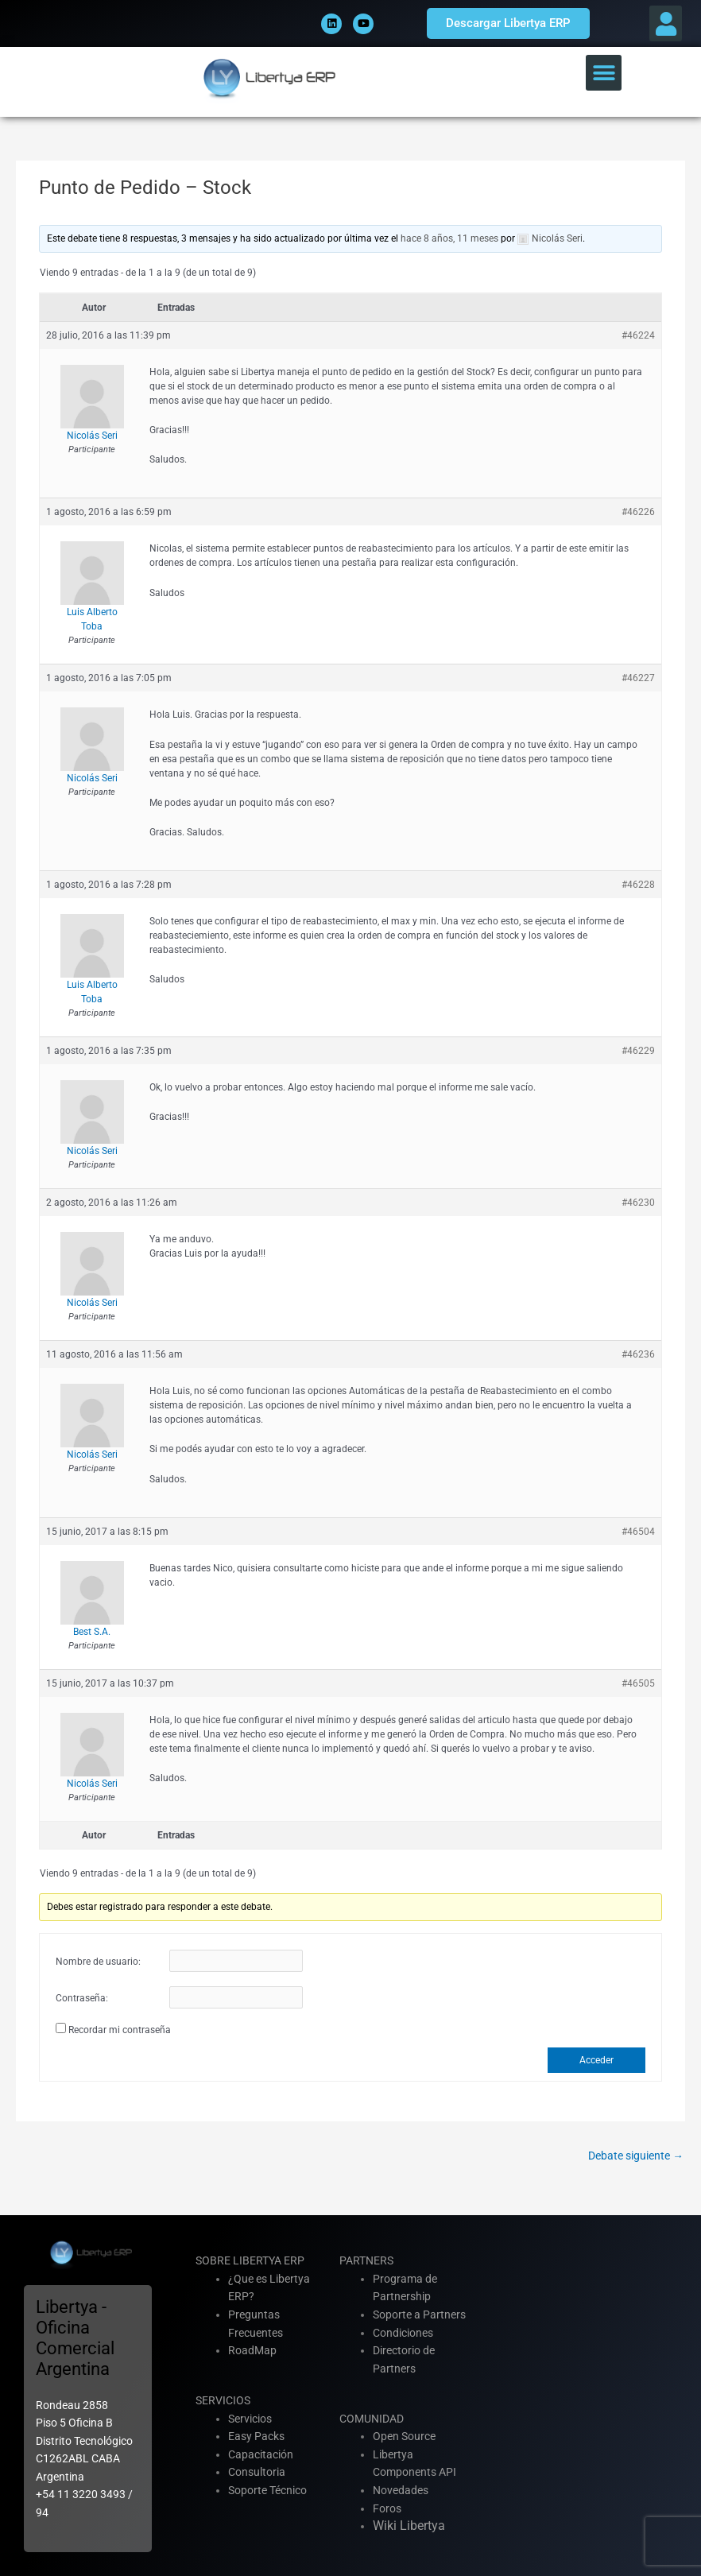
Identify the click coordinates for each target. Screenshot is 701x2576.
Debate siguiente (636, 2155)
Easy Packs (256, 2436)
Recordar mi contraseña (119, 2030)
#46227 (638, 678)
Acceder (596, 2060)
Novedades (400, 2490)
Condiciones (403, 2332)
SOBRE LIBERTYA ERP (250, 2260)
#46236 (638, 1354)
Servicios (250, 2418)
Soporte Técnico (267, 2490)
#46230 (638, 1202)
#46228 (638, 884)
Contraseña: (82, 1998)
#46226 (638, 511)
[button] (665, 23)
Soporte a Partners (419, 2314)
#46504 (638, 1531)
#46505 (638, 1683)
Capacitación (260, 2454)
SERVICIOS (223, 2400)
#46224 (638, 335)
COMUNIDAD (371, 2418)
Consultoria (256, 2472)
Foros (387, 2508)
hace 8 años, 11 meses (449, 238)
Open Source (404, 2436)
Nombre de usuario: (98, 1961)
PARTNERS (366, 2260)
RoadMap (252, 2350)
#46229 (638, 1050)
